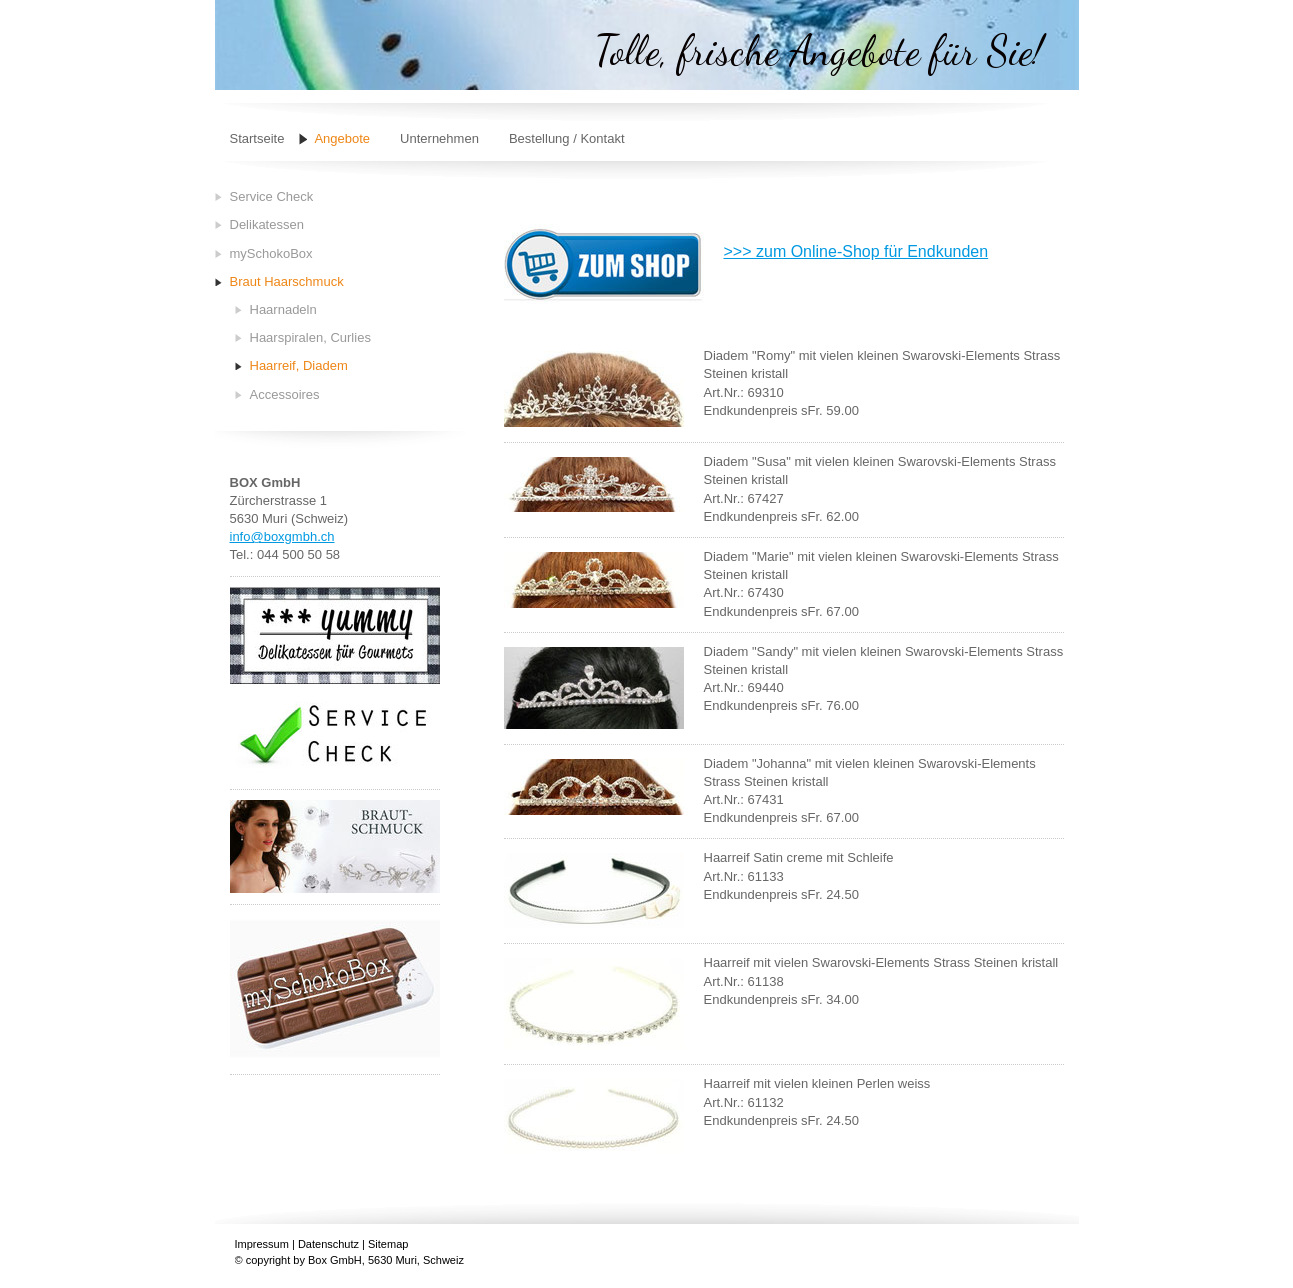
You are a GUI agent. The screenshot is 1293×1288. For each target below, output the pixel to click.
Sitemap (388, 1244)
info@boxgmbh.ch (282, 536)
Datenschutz (328, 1244)
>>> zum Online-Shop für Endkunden (856, 251)
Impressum (262, 1244)
